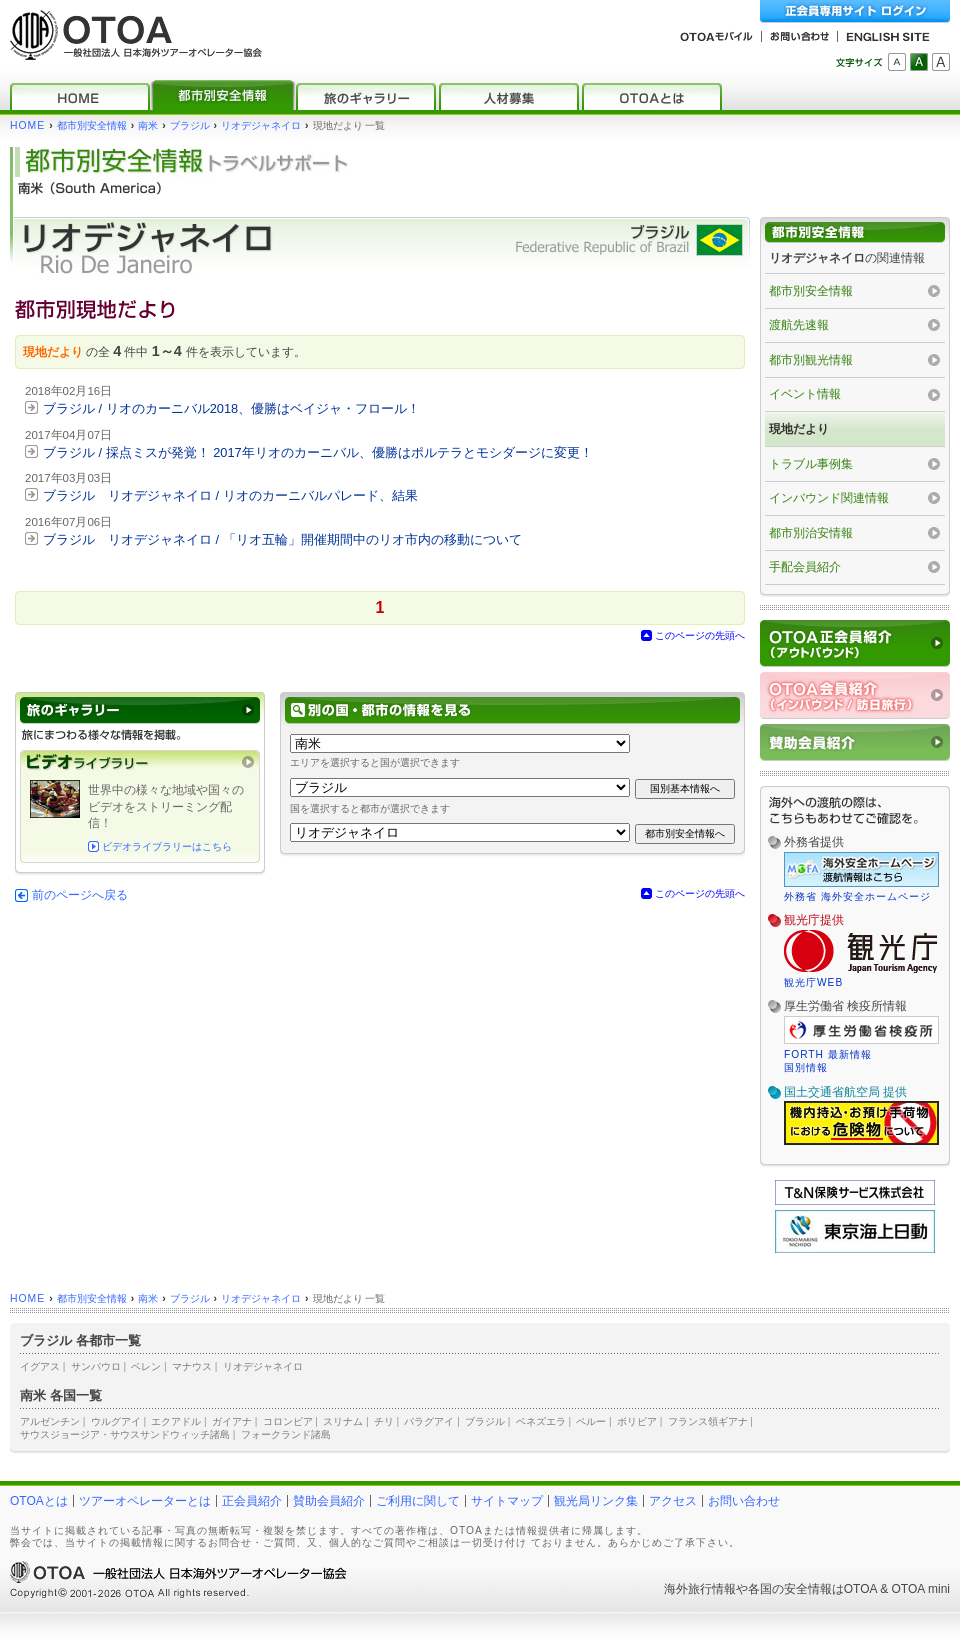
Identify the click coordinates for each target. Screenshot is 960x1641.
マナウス (192, 1366)
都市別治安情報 (811, 533)
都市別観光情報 (811, 360)
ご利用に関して (418, 1501)
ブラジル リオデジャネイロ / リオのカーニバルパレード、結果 (230, 495)
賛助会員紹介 (329, 1501)
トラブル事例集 (811, 464)
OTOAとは (39, 1501)
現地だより (799, 429)
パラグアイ (429, 1421)
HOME (27, 125)
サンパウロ (96, 1366)
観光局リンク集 (596, 1501)
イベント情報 (805, 394)
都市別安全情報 (92, 125)
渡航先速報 (799, 325)
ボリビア (637, 1421)
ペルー (591, 1421)
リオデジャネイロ (261, 125)
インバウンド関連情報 (829, 498)
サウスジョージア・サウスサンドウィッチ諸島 (125, 1434)
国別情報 (806, 1067)
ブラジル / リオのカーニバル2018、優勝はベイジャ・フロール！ (231, 408)
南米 (148, 125)
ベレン (146, 1366)
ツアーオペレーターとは (145, 1501)
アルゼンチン (50, 1421)
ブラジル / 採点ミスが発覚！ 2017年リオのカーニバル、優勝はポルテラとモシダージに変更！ (318, 452)
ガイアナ (232, 1421)
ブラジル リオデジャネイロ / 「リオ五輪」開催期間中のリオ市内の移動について (282, 539)
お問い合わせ (744, 1501)
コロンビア (288, 1421)
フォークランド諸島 (286, 1434)
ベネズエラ (541, 1421)
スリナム (343, 1421)
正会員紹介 (252, 1501)
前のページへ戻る (80, 895)
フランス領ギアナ (708, 1421)
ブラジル (190, 125)
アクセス (673, 1501)
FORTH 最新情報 (828, 1054)
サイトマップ (507, 1501)
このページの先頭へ (700, 635)
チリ (384, 1421)
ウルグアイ (116, 1421)
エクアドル (176, 1421)
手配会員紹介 (805, 567)
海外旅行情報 (700, 1589)
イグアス (40, 1366)
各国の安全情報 (790, 1589)
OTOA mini (921, 1589)
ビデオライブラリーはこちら (167, 846)
